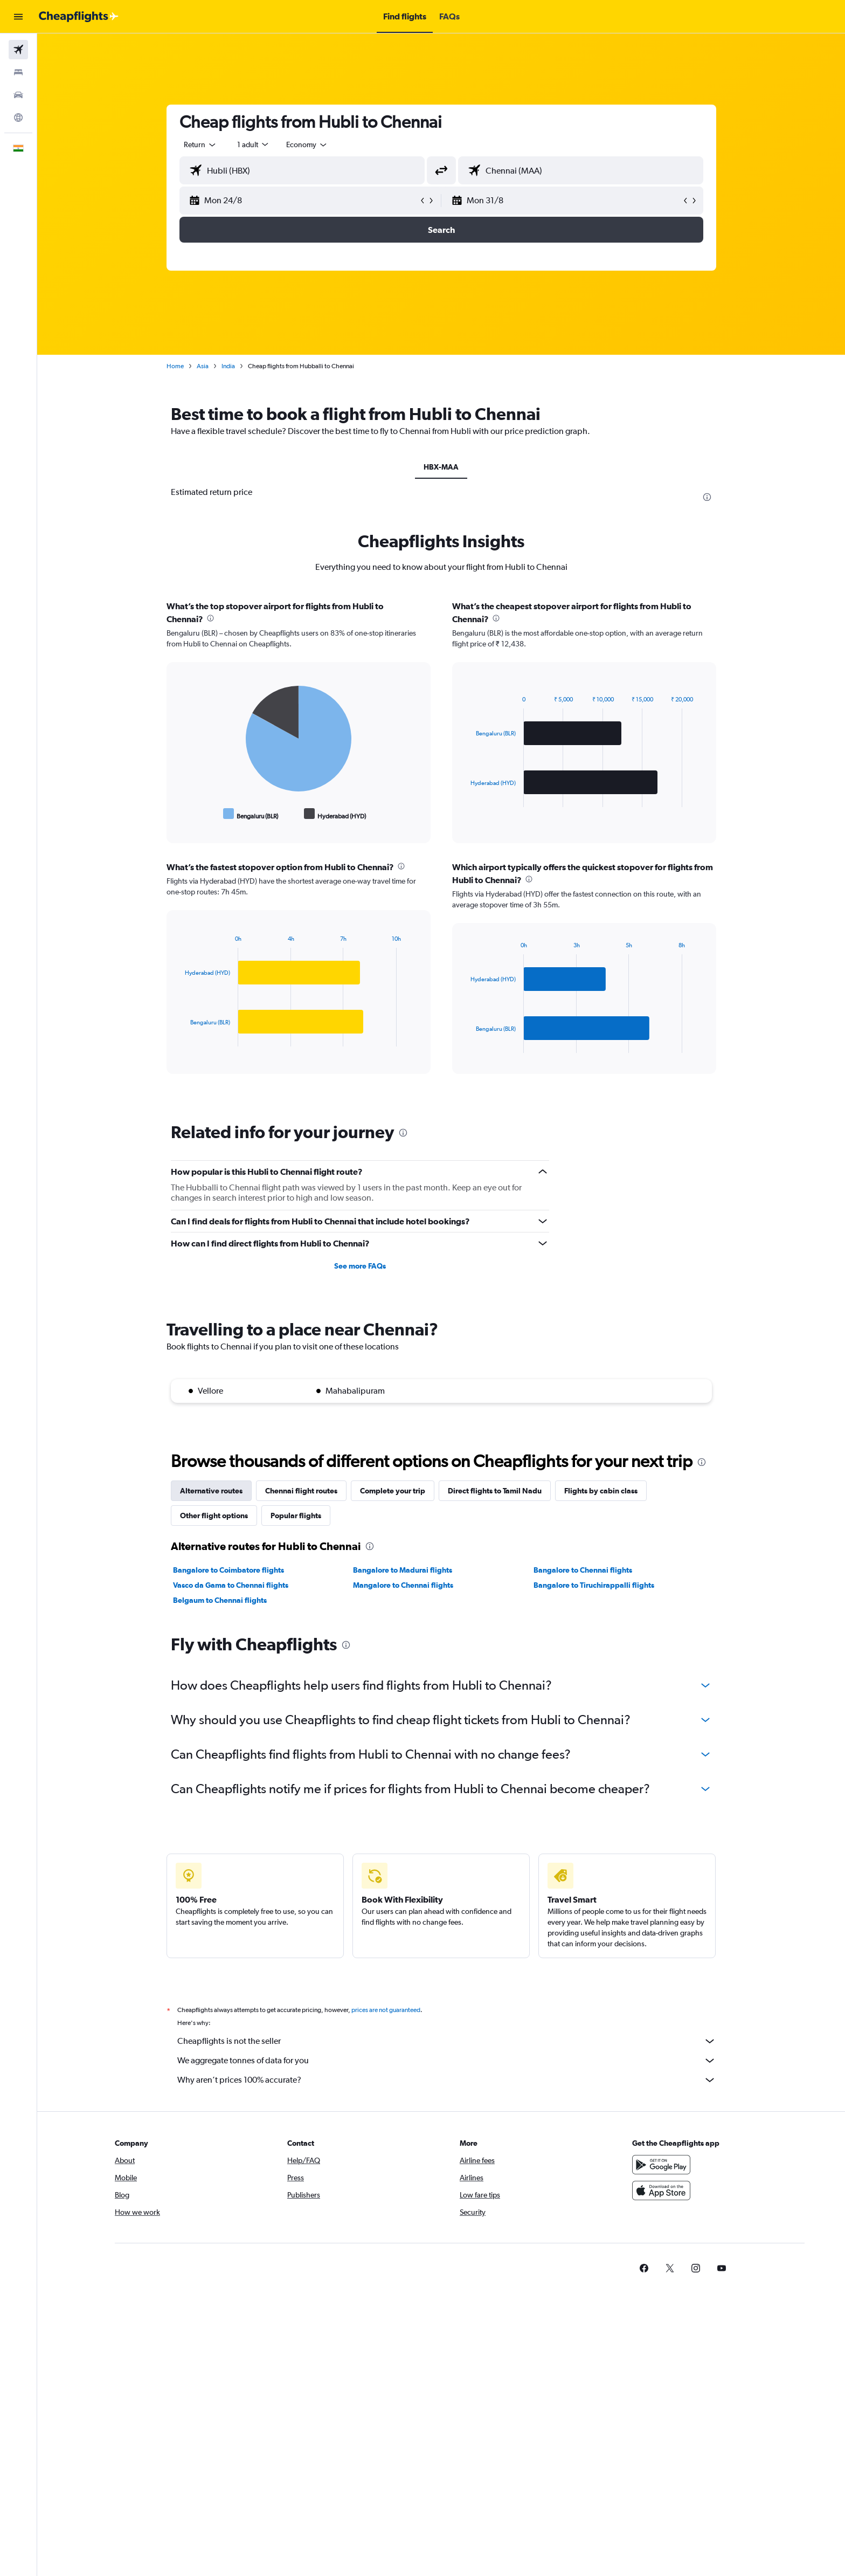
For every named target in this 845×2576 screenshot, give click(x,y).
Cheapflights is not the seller (446, 2041)
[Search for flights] (18, 49)
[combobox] (200, 144)
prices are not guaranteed (385, 2010)
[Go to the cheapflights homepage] (79, 16)
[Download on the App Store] (661, 2190)
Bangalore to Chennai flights (583, 1570)
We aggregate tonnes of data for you (446, 2060)
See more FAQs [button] (360, 1266)
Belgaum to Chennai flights (220, 1600)
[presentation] (707, 497)
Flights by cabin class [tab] (601, 1490)
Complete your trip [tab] (392, 1490)
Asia (203, 366)
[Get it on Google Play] (661, 2164)
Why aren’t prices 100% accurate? (446, 2080)
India (228, 366)
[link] (644, 2268)
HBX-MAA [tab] (441, 467)
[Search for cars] (18, 95)
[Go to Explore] (18, 117)
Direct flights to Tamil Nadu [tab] (495, 1490)
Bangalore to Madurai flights (402, 1570)
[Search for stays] (18, 72)
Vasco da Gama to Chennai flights (230, 1585)
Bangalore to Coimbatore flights (228, 1570)
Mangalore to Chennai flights (403, 1585)
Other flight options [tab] (214, 1515)
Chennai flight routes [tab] (301, 1490)
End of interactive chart (465, 798)
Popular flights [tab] (296, 1515)
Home (175, 366)
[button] (18, 17)
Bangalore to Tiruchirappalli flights (594, 1585)
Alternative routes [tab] (211, 1490)
